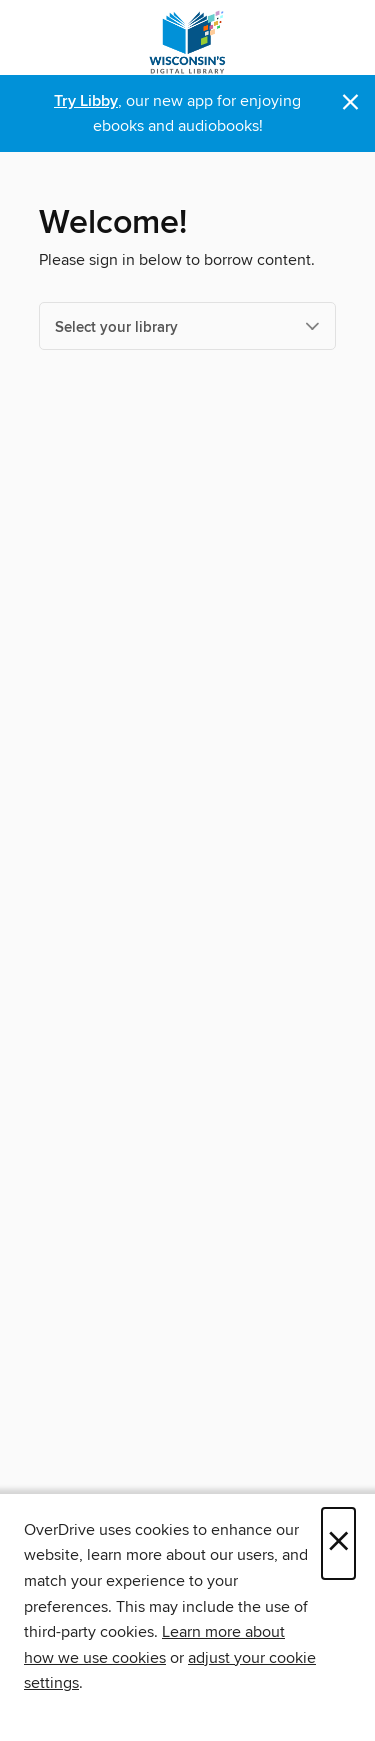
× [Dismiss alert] (350, 102)
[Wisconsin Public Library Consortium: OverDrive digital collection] (187, 42)
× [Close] (338, 1543)
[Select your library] (187, 326)
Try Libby (86, 101)
